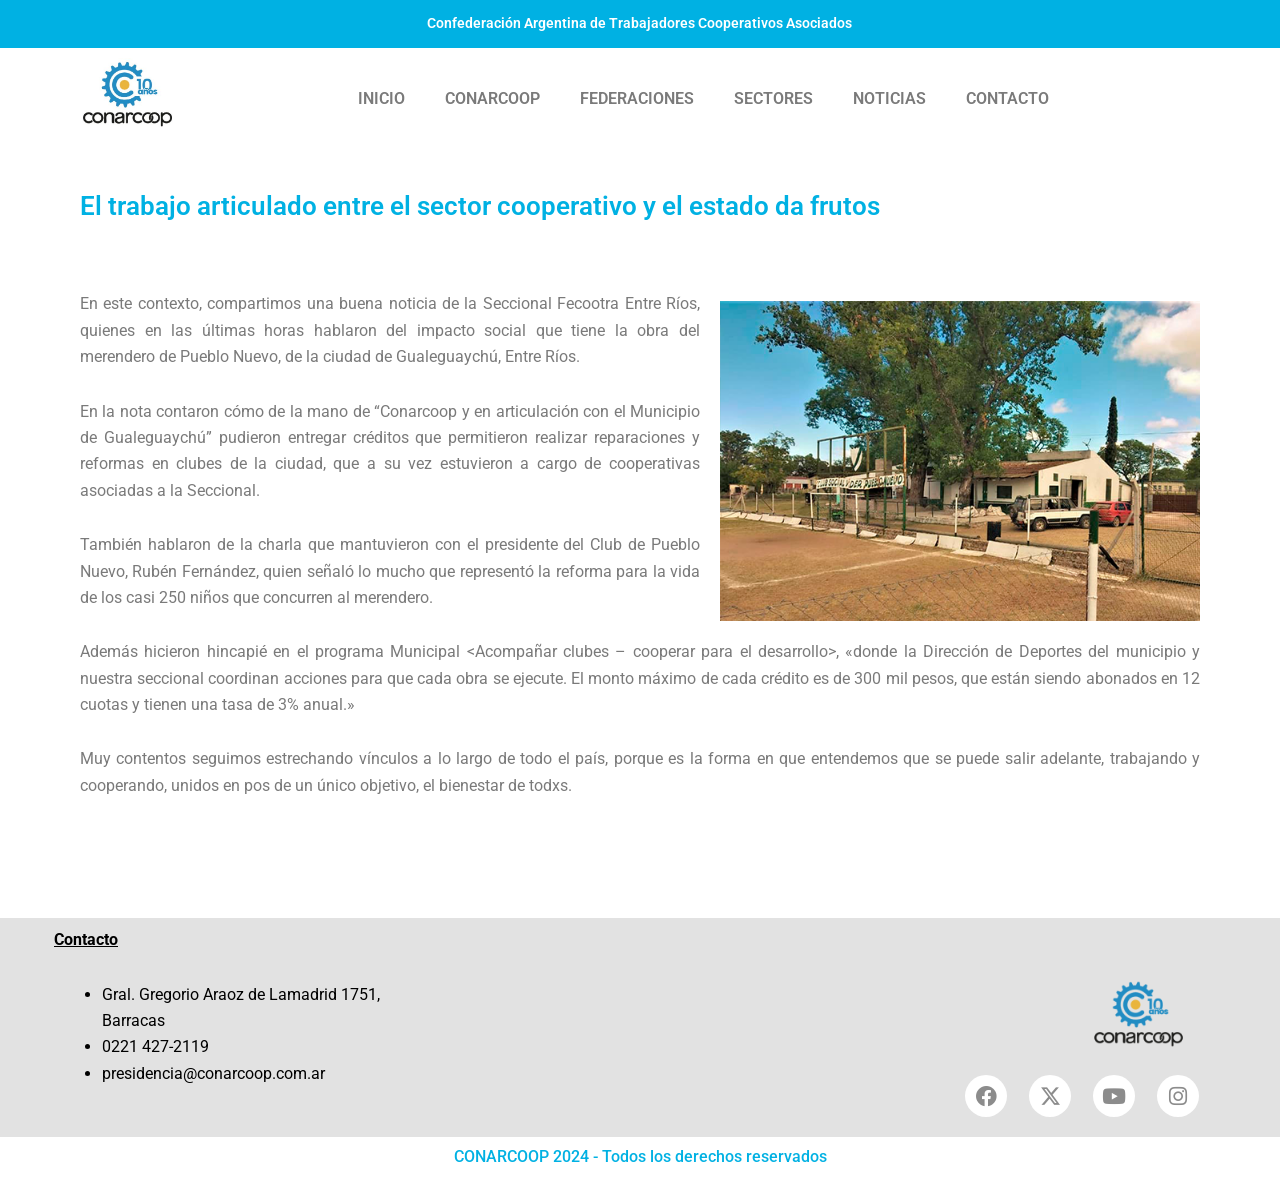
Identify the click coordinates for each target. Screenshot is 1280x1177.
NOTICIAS (889, 98)
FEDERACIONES (637, 98)
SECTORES (773, 98)
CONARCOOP (492, 98)
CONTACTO (1007, 98)
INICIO (381, 98)
